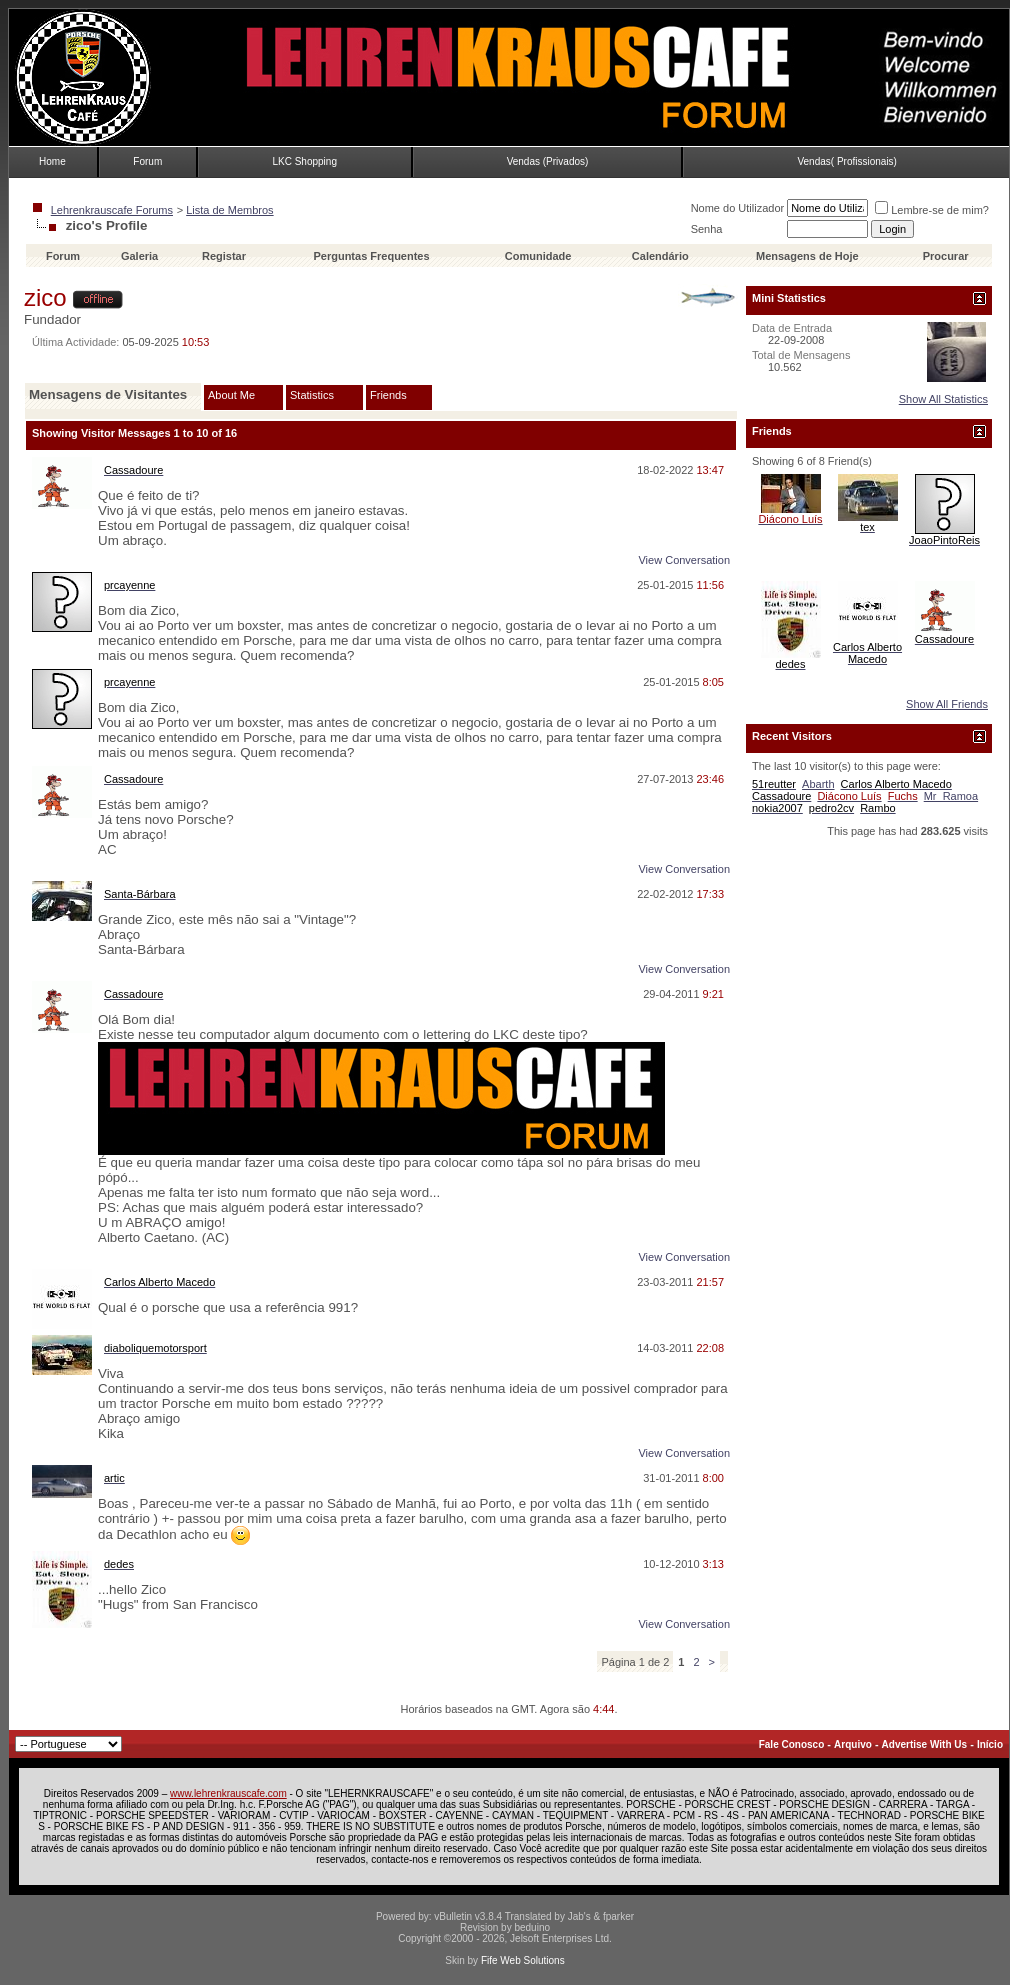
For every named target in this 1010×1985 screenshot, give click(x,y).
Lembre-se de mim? (932, 210)
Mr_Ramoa (951, 796)
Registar (224, 256)
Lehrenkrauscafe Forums (112, 210)
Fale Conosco (792, 1744)
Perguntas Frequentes (371, 256)
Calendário (660, 256)
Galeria (139, 256)
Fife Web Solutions (523, 1960)
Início (990, 1744)
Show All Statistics (943, 399)
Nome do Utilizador (738, 208)
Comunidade (540, 256)
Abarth (818, 784)
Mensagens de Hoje (807, 256)
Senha (707, 229)
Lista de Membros (229, 210)
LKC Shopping (304, 161)
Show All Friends (947, 704)
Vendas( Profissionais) (847, 161)
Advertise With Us (924, 1744)
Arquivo (853, 1744)
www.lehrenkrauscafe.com (228, 1793)
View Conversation (684, 560)
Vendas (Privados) (548, 161)
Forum (147, 161)
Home (52, 161)
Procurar (946, 256)
